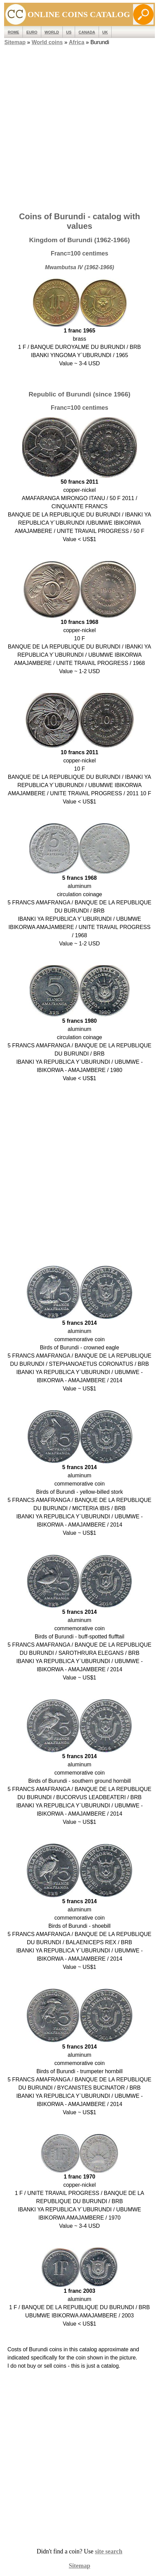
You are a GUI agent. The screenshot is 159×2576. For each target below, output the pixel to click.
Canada (86, 32)
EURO (31, 32)
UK (105, 32)
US (69, 32)
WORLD (52, 32)
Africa (76, 42)
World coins (47, 42)
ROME (13, 32)
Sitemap (15, 42)
